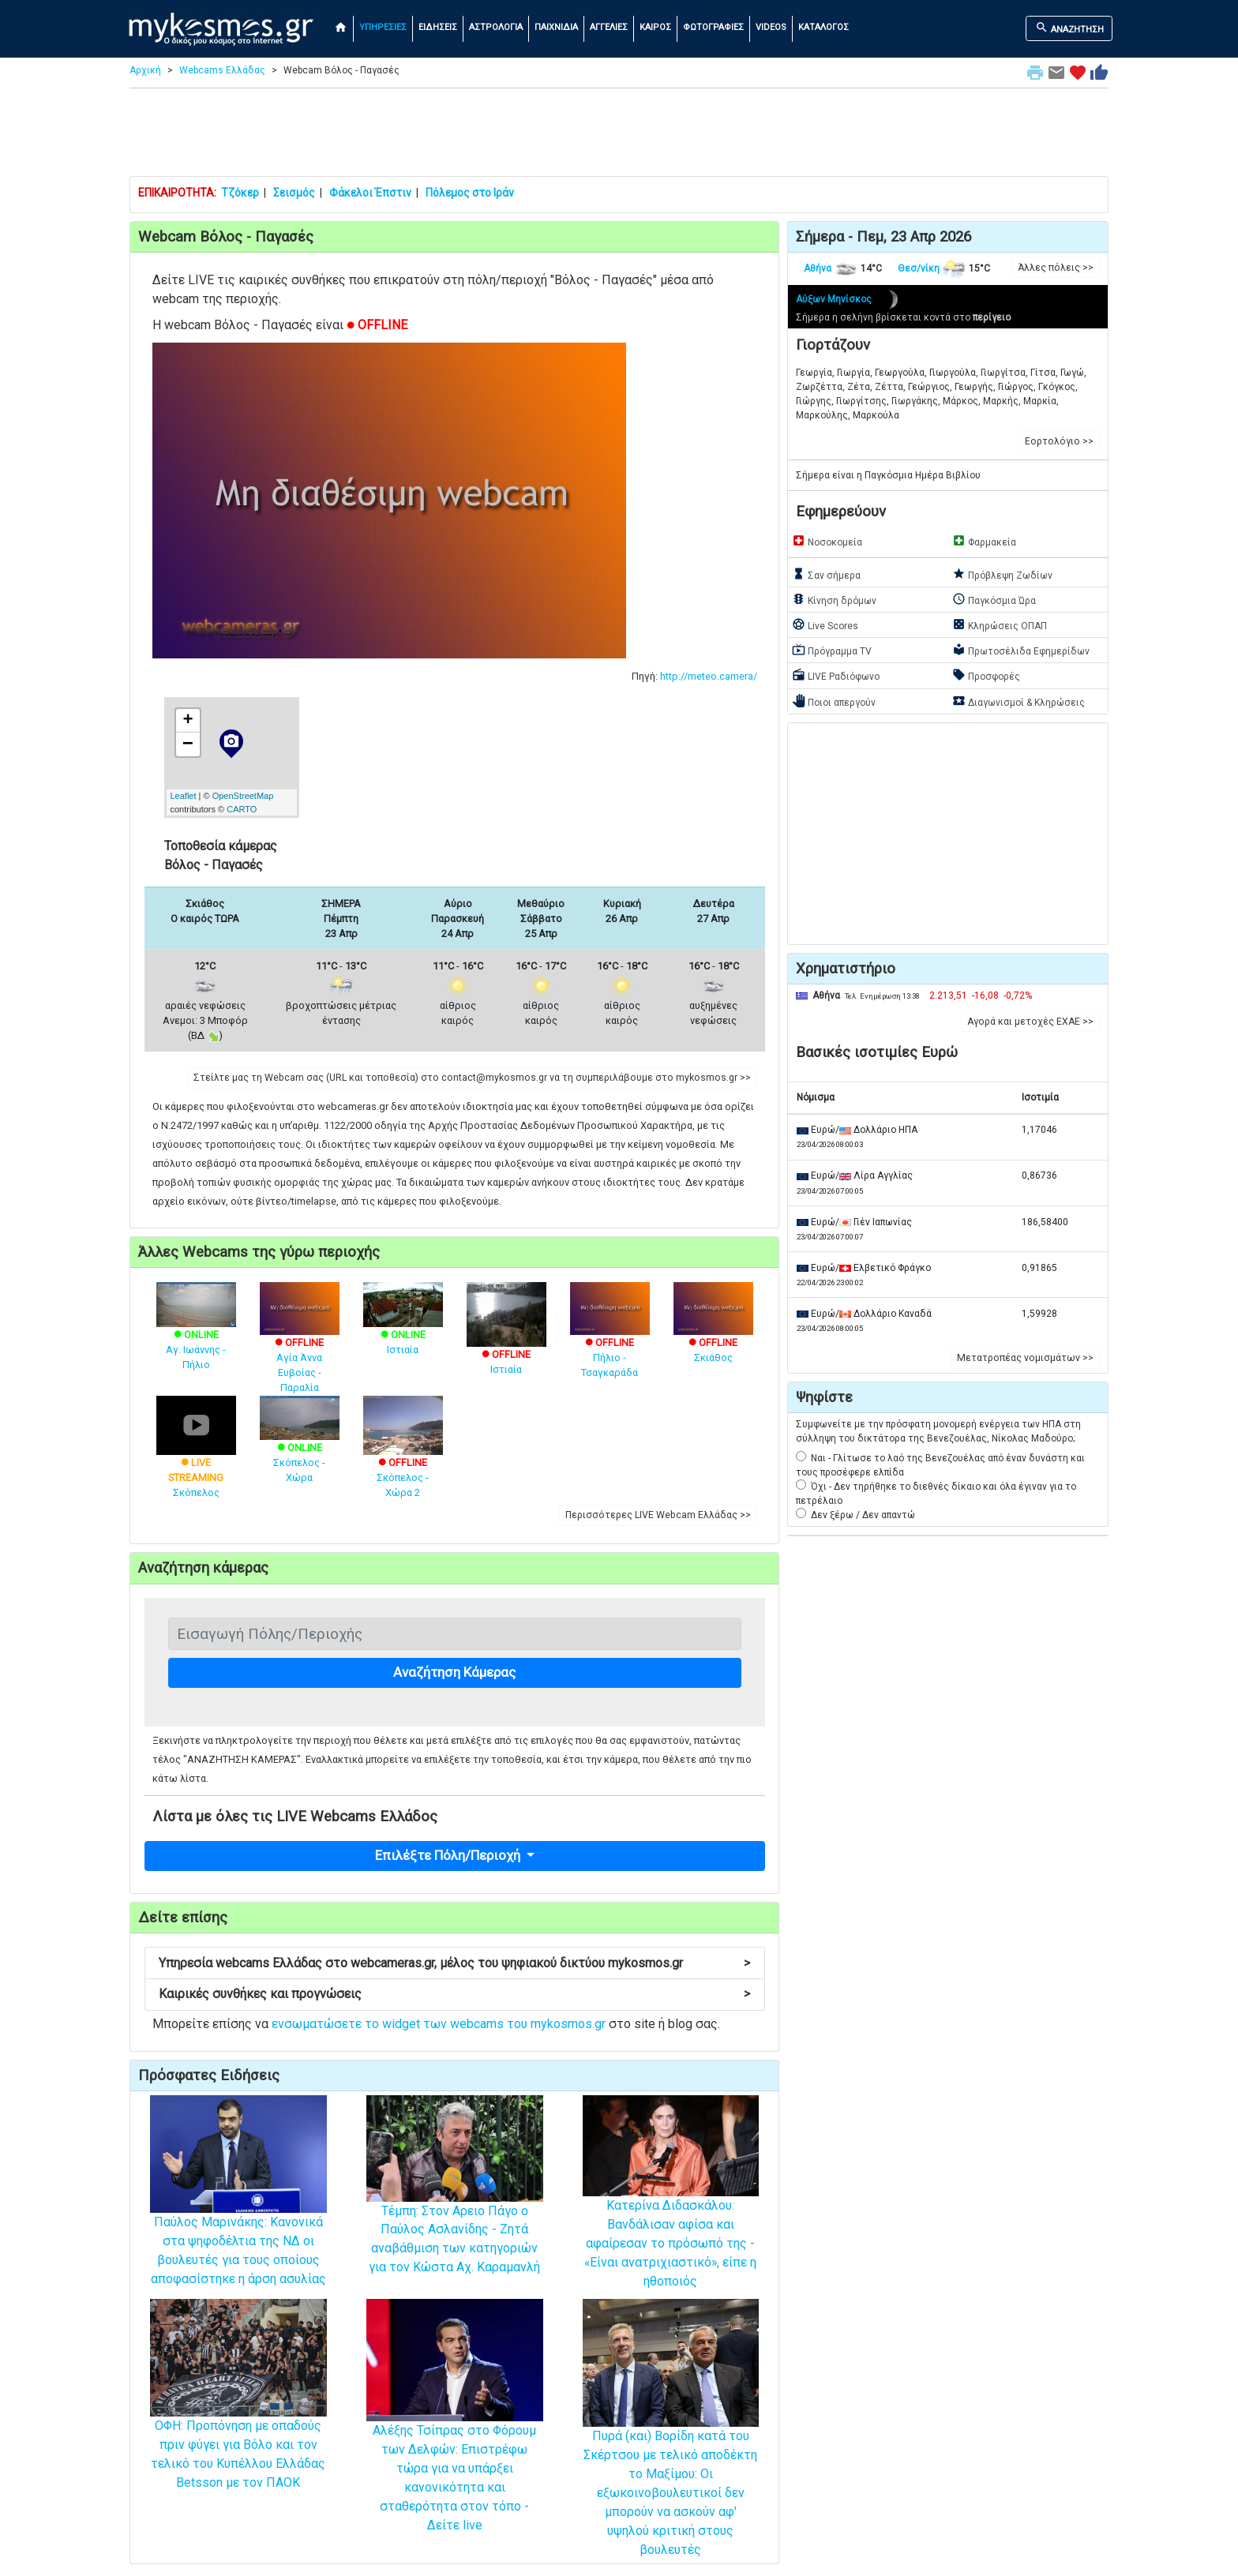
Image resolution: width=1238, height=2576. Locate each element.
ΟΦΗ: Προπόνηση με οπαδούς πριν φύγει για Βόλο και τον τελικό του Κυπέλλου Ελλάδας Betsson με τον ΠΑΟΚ (238, 2419)
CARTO (242, 809)
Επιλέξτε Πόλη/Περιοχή (449, 1855)
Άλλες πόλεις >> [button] (1056, 267)
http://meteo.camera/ (708, 676)
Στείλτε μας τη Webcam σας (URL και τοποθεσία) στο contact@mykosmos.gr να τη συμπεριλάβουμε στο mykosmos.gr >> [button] (472, 1077)
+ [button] (187, 721)
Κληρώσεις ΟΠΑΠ (999, 624)
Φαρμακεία (984, 541)
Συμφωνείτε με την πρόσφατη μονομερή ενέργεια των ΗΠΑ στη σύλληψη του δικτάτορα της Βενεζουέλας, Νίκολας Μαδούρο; (938, 1431)
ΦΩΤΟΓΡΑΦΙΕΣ (713, 27)
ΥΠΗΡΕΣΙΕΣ (383, 27)
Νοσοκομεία (827, 541)
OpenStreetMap (243, 796)
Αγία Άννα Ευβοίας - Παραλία (300, 1348)
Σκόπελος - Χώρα (300, 1447)
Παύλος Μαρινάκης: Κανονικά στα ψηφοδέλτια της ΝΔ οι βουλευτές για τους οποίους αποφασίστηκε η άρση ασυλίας (238, 2216)
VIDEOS (771, 27)
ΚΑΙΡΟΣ (655, 27)
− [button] (187, 744)
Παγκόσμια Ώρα (994, 599)
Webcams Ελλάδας (222, 70)
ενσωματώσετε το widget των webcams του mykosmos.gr (439, 2023)
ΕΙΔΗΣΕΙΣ (437, 27)
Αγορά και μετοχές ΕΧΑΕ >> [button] (1030, 1021)
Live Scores (825, 624)
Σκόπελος (196, 1459)
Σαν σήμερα (826, 574)
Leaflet (184, 796)
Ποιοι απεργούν (834, 701)
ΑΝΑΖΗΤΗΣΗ (1069, 28)
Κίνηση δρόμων (834, 599)
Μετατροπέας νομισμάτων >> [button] (1025, 1357)
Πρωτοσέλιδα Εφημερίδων (1021, 650)
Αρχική (145, 70)
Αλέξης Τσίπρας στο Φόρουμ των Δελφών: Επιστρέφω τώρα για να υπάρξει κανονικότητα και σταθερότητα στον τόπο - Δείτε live (454, 2442)
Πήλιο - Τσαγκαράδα (610, 1340)
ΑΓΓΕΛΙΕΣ (609, 27)
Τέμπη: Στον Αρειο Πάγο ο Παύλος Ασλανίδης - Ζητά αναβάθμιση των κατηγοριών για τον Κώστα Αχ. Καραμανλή (454, 2207)
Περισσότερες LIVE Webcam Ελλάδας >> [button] (658, 1514)
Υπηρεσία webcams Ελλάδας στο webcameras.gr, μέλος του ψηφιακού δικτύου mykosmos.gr (454, 1962)
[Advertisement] (619, 135)
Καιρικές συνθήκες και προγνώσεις (454, 1993)
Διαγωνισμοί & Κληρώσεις (1018, 701)
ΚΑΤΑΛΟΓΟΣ (823, 27)
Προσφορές (986, 675)
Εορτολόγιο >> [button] (1059, 441)
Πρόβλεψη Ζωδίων (1002, 574)
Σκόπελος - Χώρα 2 (403, 1459)
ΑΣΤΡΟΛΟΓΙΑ (496, 27)
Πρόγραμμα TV (832, 650)
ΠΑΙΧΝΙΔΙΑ (556, 27)
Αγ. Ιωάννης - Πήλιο (196, 1334)
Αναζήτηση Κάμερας (454, 1672)
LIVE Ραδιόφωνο (836, 675)
